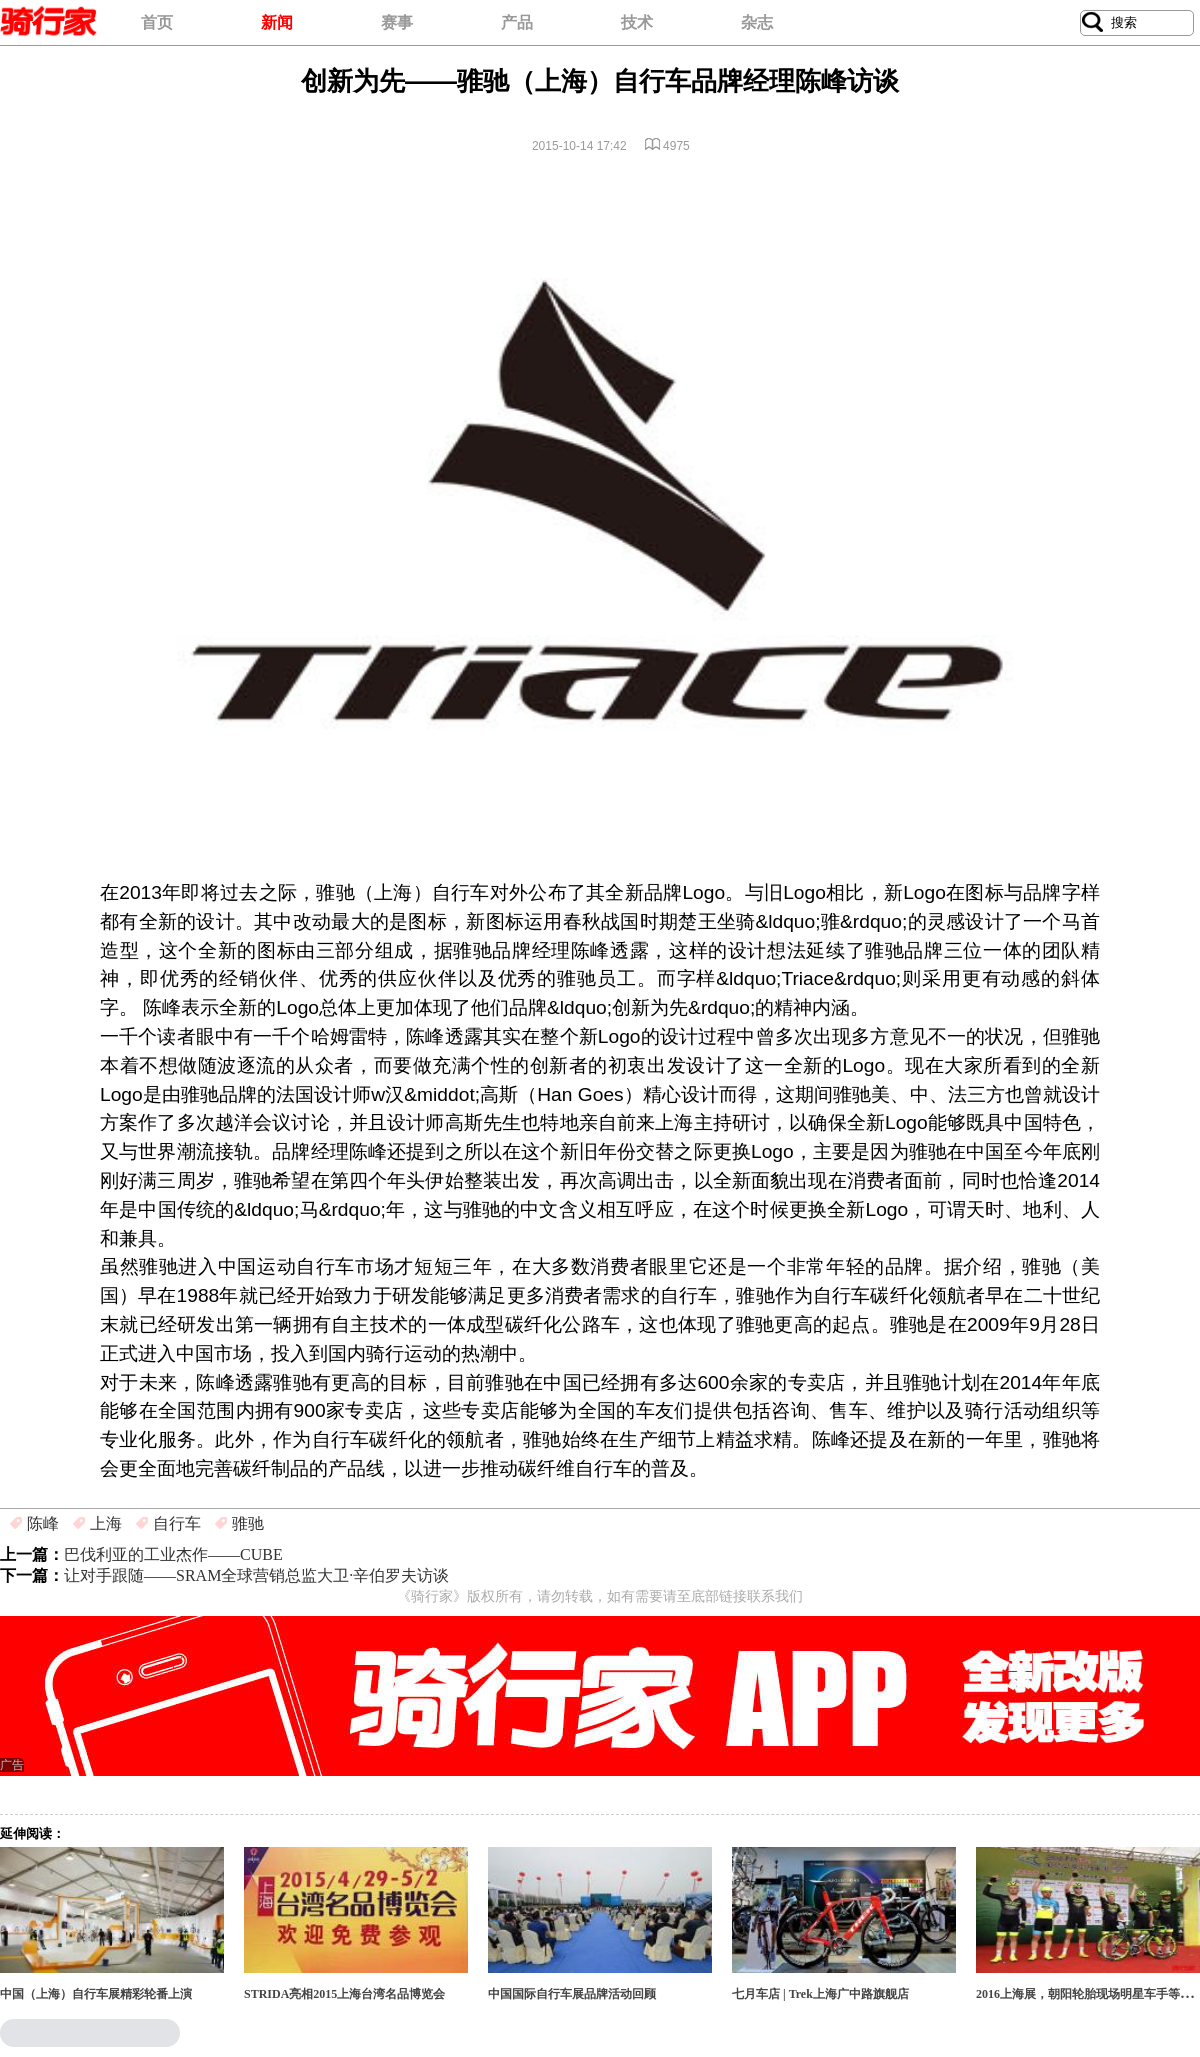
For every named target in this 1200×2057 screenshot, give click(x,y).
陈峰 (43, 1523)
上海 (106, 1523)
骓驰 (248, 1523)
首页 (157, 22)
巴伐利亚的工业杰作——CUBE (173, 1554)
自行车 (177, 1523)
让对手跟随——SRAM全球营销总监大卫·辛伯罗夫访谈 (256, 1575)
